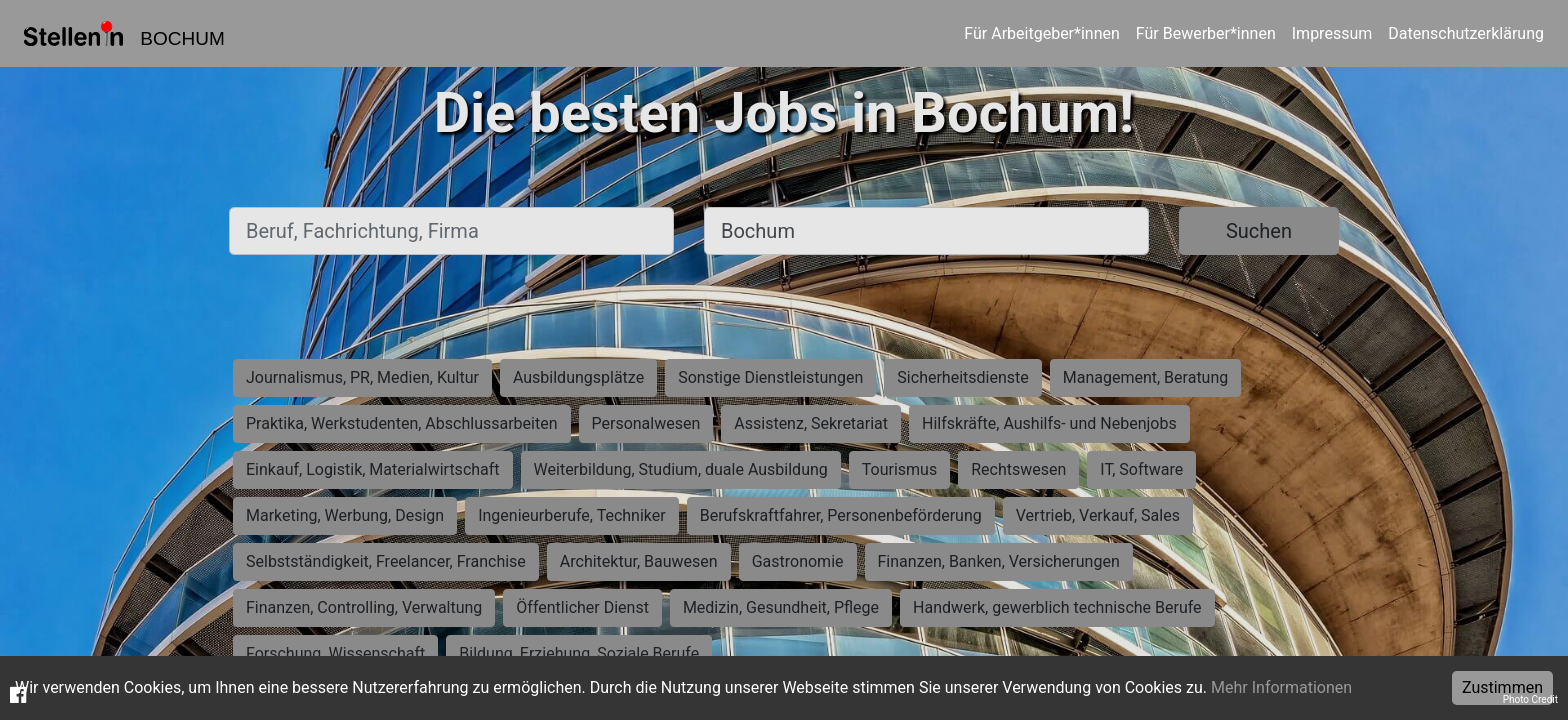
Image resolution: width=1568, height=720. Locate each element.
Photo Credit (1530, 699)
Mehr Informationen (1281, 687)
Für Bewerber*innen (1206, 33)
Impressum (1332, 33)
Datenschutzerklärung (1466, 33)
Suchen (1259, 231)
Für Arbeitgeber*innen (1041, 33)
